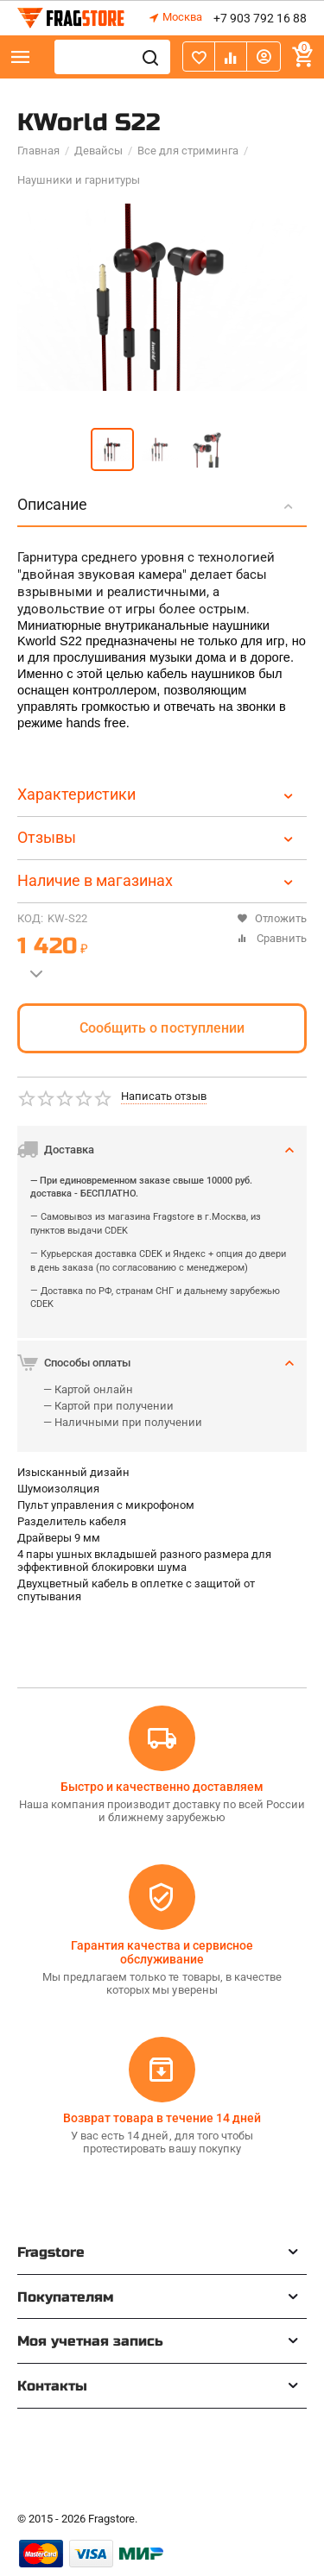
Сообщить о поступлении (161, 1028)
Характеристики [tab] (157, 794)
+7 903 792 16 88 (260, 18)
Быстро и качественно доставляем (162, 1787)
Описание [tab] (157, 504)
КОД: (30, 918)
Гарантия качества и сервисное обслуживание (162, 1952)
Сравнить (272, 938)
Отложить (272, 918)
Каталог (21, 57)
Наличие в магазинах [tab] (157, 880)
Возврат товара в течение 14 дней (161, 2118)
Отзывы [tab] (157, 837)
